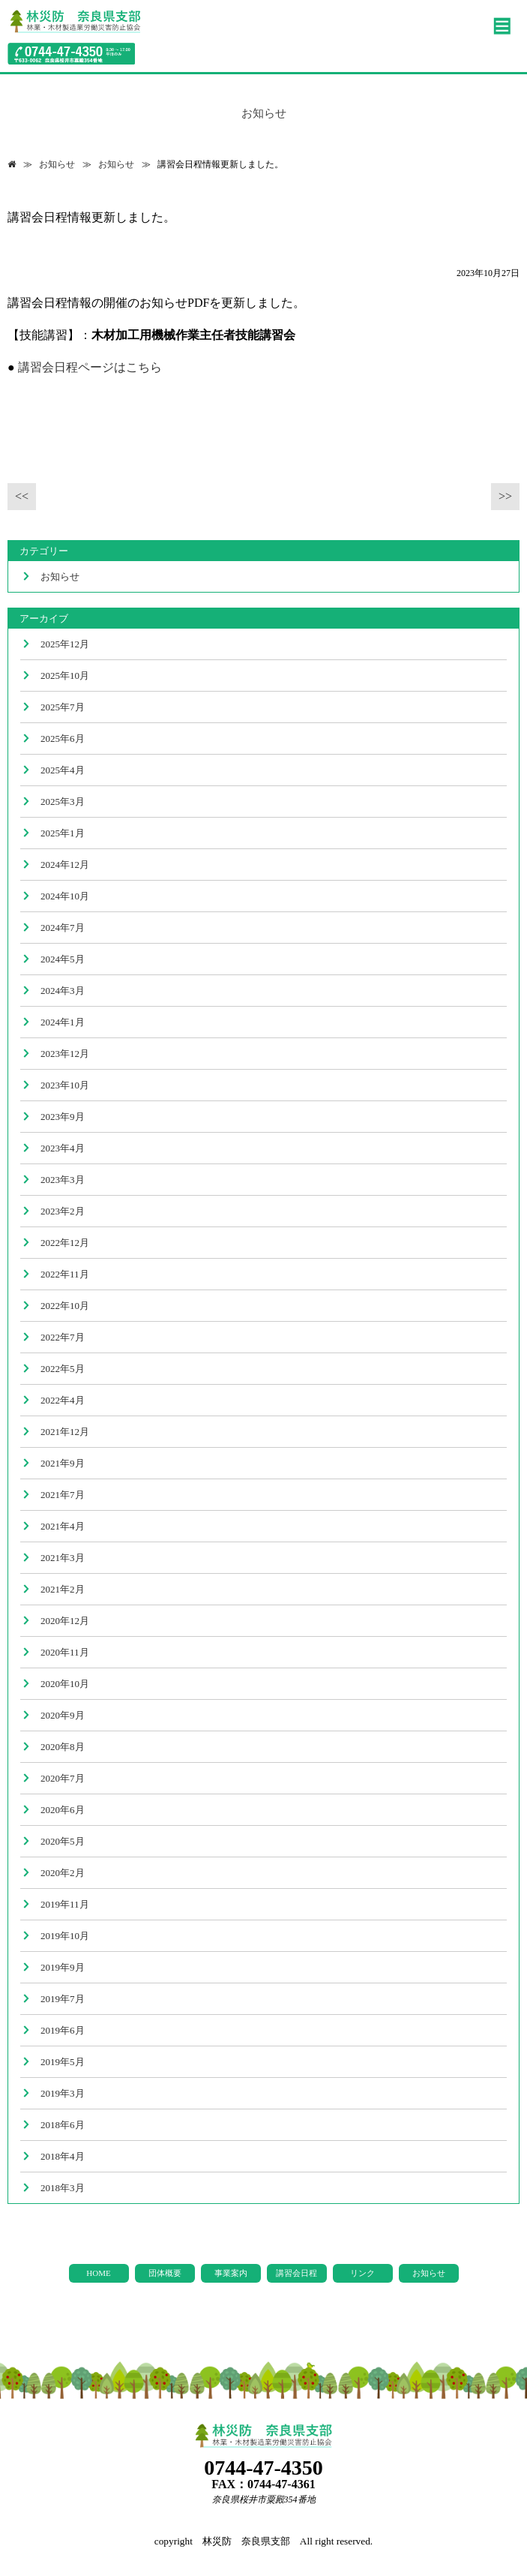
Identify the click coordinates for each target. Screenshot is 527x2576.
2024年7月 (62, 927)
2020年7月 (62, 1778)
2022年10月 (64, 1305)
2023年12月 (64, 1053)
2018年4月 (62, 2156)
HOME (98, 2272)
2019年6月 (62, 2030)
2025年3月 (62, 801)
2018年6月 (62, 2124)
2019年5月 (62, 2061)
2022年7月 (62, 1337)
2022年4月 (62, 1400)
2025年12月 (64, 644)
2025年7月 (62, 707)
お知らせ (57, 164)
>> (505, 496)
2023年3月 (62, 1179)
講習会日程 (296, 2272)
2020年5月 (62, 1841)
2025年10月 (64, 675)
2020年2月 (62, 1872)
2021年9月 (62, 1463)
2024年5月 (62, 959)
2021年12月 (64, 1431)
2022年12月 (64, 1242)
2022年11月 (64, 1274)
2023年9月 (62, 1116)
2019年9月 (62, 1967)
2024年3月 (62, 990)
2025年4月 (62, 770)
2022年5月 (62, 1368)
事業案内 (230, 2272)
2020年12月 (64, 1620)
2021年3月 (62, 1557)
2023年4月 (62, 1148)
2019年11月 (64, 1904)
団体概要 (164, 2272)
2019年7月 (62, 1998)
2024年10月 (64, 896)
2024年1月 (62, 1022)
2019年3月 (62, 2093)
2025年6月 (62, 738)
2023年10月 (64, 1085)
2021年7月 (62, 1494)
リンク (362, 2272)
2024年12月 (64, 864)
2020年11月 (64, 1652)
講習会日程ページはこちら (90, 367)
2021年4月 (62, 1526)
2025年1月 (62, 833)
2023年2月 (62, 1211)
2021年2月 (62, 1589)
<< (21, 496)
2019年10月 (64, 1935)
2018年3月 (62, 2187)
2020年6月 (62, 1809)
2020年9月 (62, 1715)
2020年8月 (62, 1746)
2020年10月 (64, 1683)
